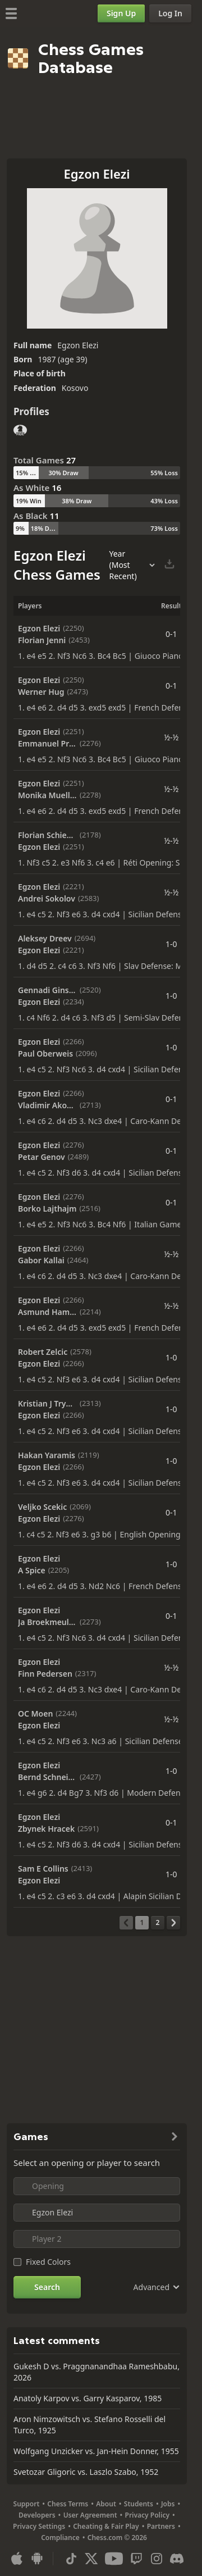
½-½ (171, 737)
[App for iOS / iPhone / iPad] (17, 2558)
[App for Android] (37, 2558)
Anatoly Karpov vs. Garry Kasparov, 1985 (87, 2398)
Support (26, 2504)
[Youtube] (114, 2559)
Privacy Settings (39, 2526)
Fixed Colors (48, 2261)
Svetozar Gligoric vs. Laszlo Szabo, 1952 (85, 2471)
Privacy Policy (147, 2515)
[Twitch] (136, 2558)
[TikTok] (71, 2558)
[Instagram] (156, 2558)
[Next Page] (173, 1922)
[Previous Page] (126, 1922)
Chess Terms (67, 2504)
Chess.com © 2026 (117, 2537)
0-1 (171, 634)
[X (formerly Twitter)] (91, 2558)
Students (138, 2504)
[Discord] (176, 2558)
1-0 (171, 944)
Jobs (168, 2504)
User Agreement (90, 2515)
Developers (37, 2515)
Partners (161, 2526)
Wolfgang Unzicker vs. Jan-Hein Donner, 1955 (96, 2451)
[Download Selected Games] (169, 565)
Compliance (60, 2537)
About (106, 2504)
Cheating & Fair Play (106, 2526)
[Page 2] (157, 1922)
